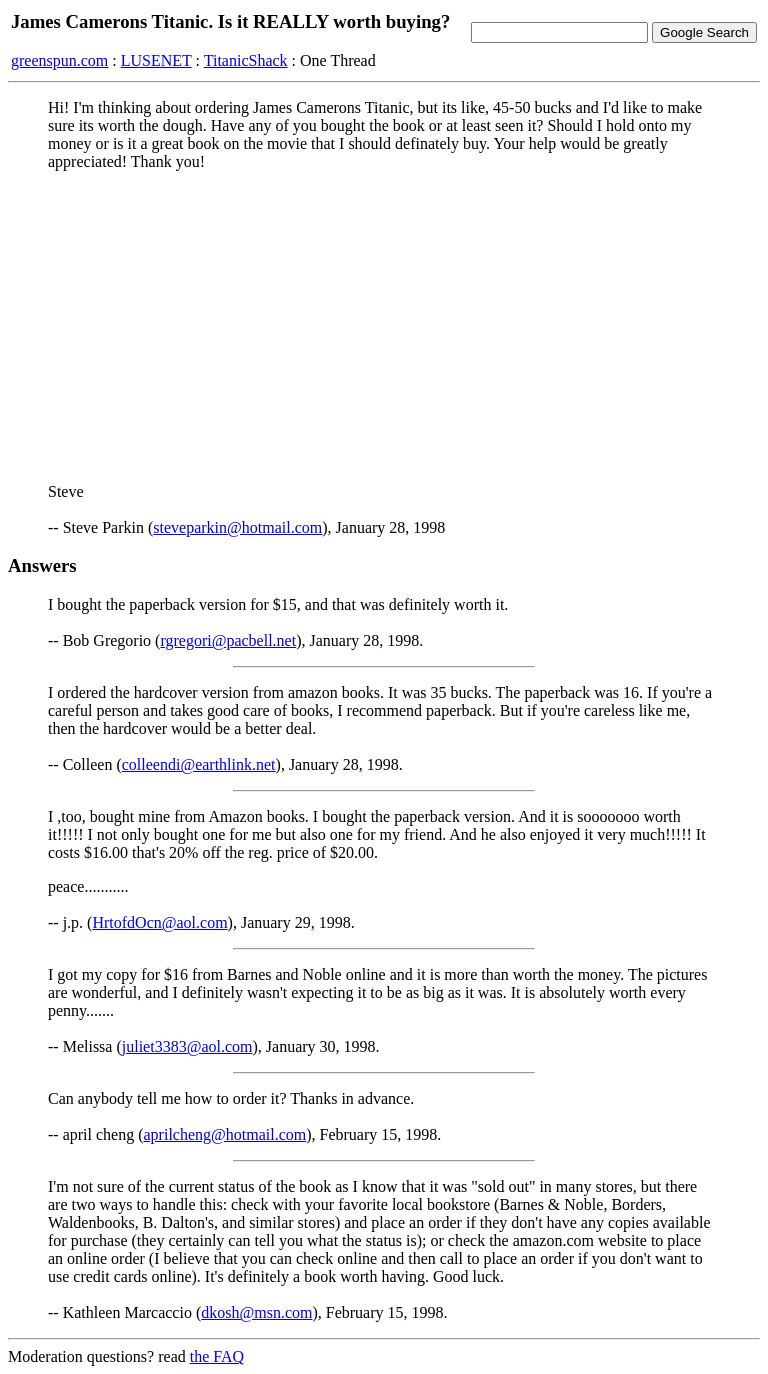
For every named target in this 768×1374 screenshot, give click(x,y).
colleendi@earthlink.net (199, 764)
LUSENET (156, 60)
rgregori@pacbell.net (228, 640)
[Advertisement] (384, 327)
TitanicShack (246, 60)
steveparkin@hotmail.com (237, 527)
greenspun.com (59, 60)
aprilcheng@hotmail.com (225, 1134)
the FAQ (217, 1356)
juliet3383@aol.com (187, 1046)
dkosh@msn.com (256, 1312)
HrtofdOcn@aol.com (159, 922)
